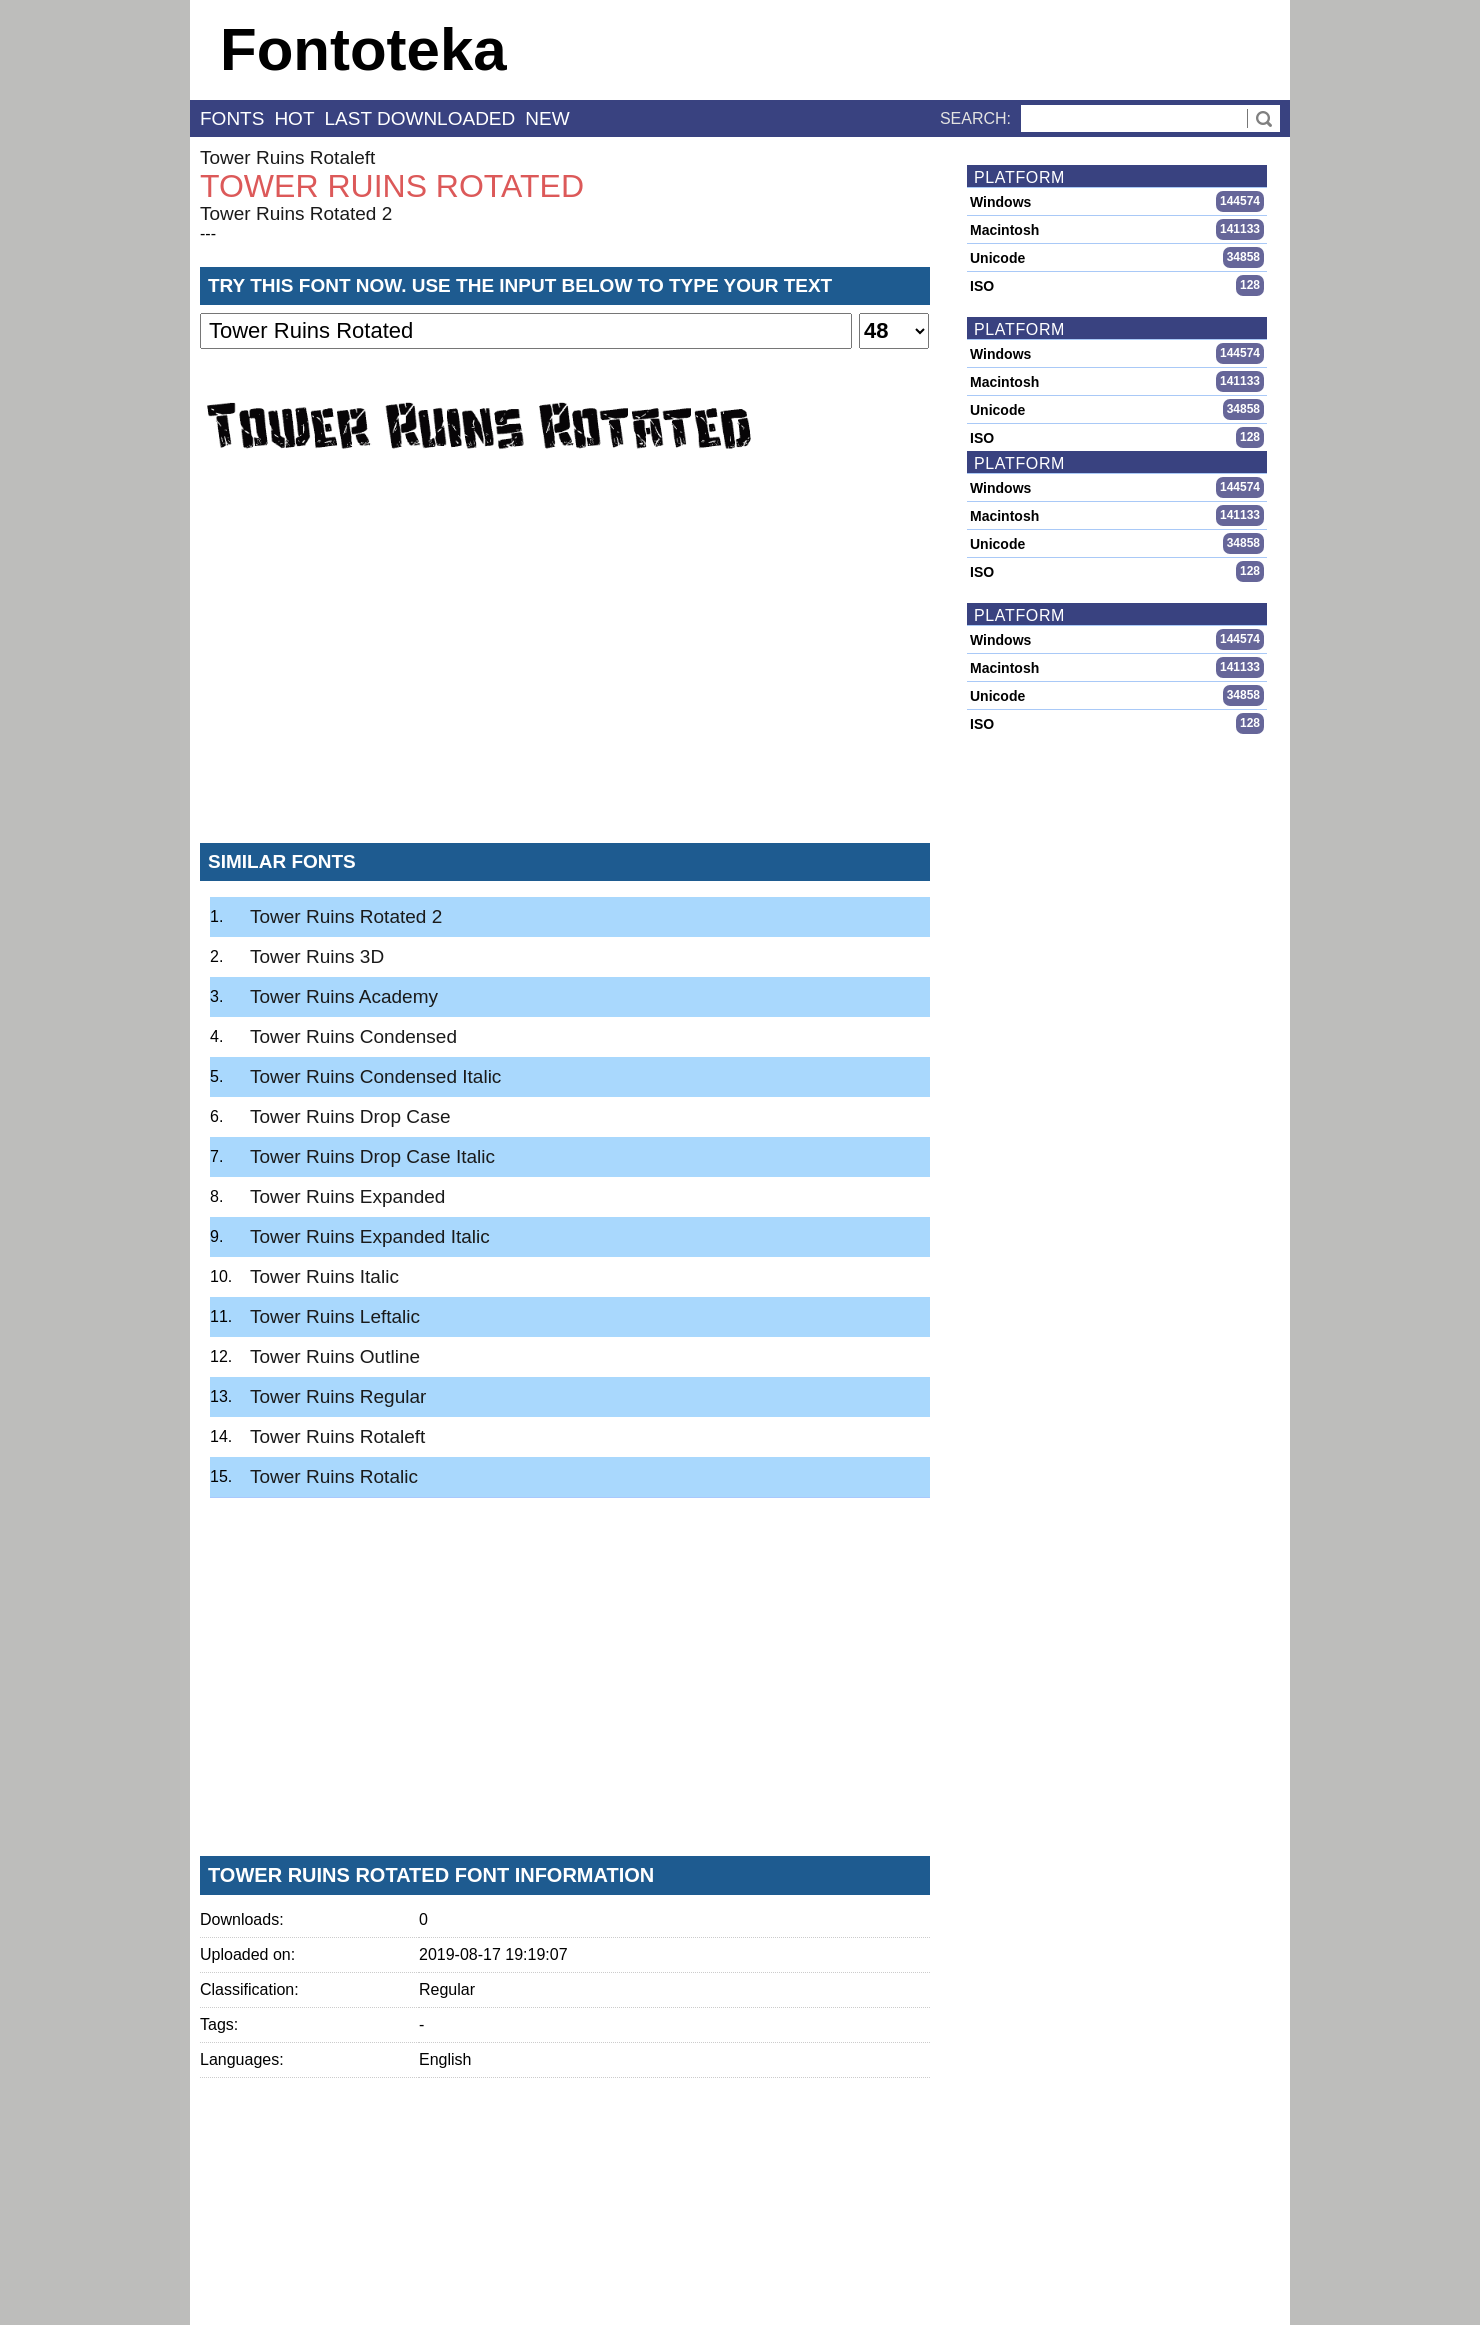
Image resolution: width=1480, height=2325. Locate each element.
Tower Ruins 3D (317, 956)
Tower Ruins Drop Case (350, 1116)
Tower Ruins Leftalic (335, 1316)
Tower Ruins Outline (335, 1356)
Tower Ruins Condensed (353, 1036)
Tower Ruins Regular (338, 1396)
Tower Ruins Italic (324, 1276)
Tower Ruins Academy (344, 996)
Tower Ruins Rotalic (334, 1476)
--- (208, 233)
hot (294, 118)
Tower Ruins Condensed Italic (375, 1076)
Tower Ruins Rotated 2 (296, 213)
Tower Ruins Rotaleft (287, 157)
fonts (232, 118)
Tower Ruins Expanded (347, 1196)
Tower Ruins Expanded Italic (370, 1236)
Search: (975, 118)
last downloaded (420, 118)
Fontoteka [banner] (363, 49)
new (547, 118)
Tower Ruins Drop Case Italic (372, 1156)
